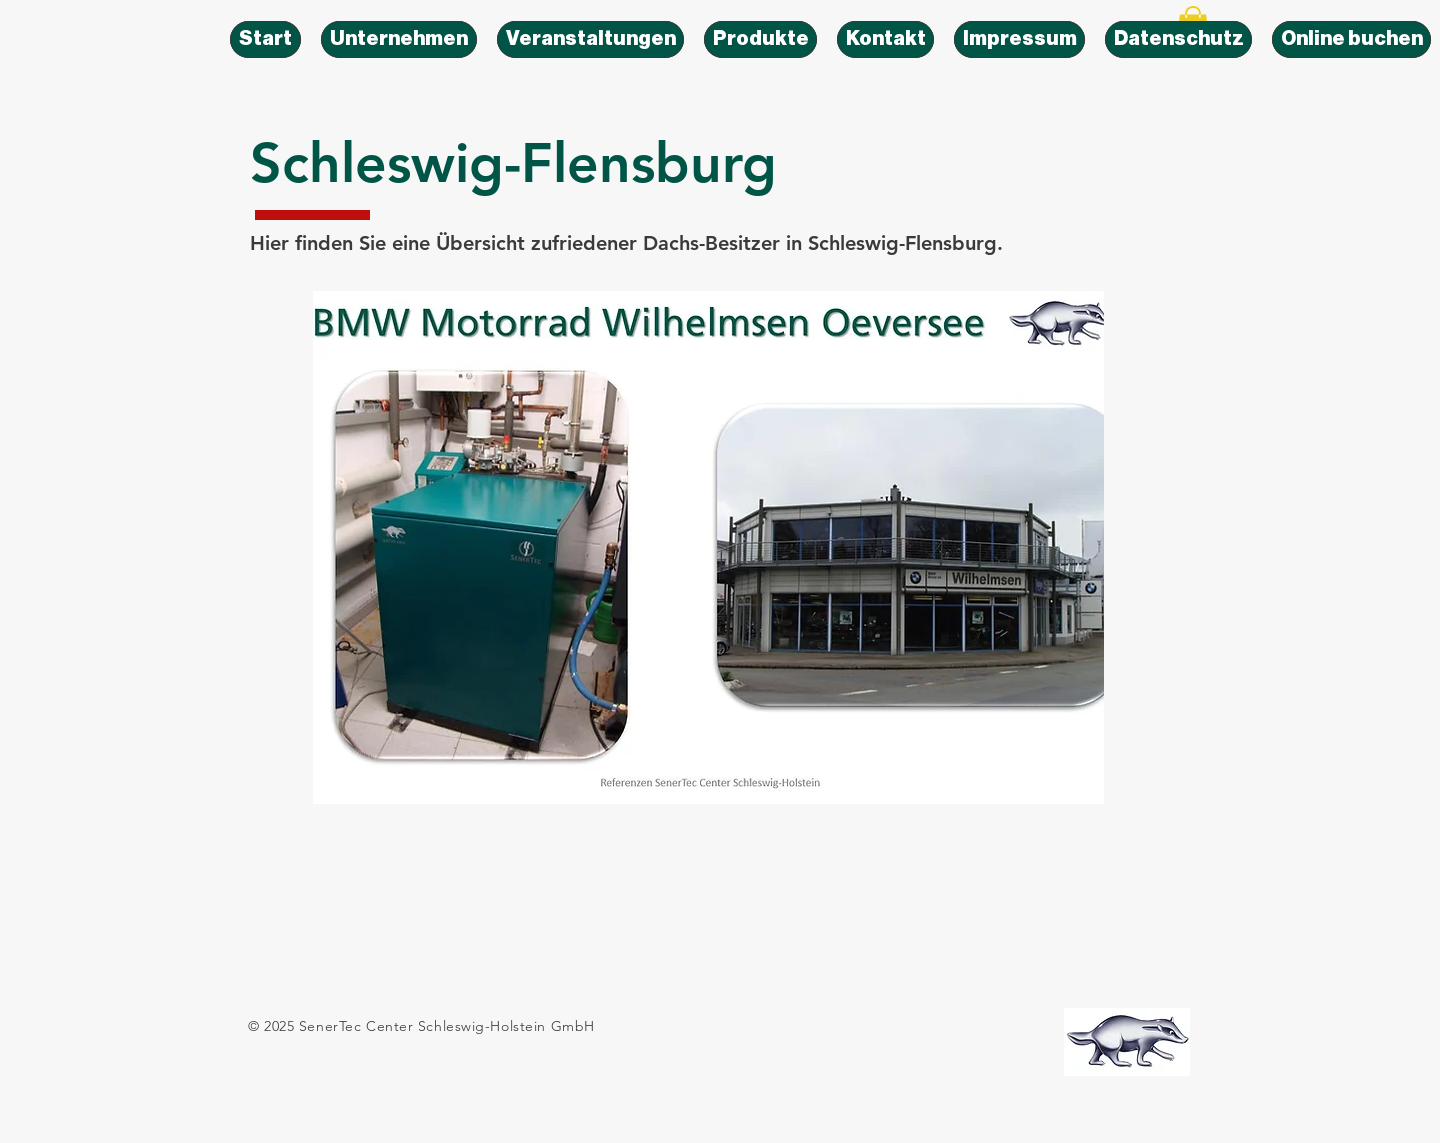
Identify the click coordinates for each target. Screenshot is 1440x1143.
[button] (708, 547)
